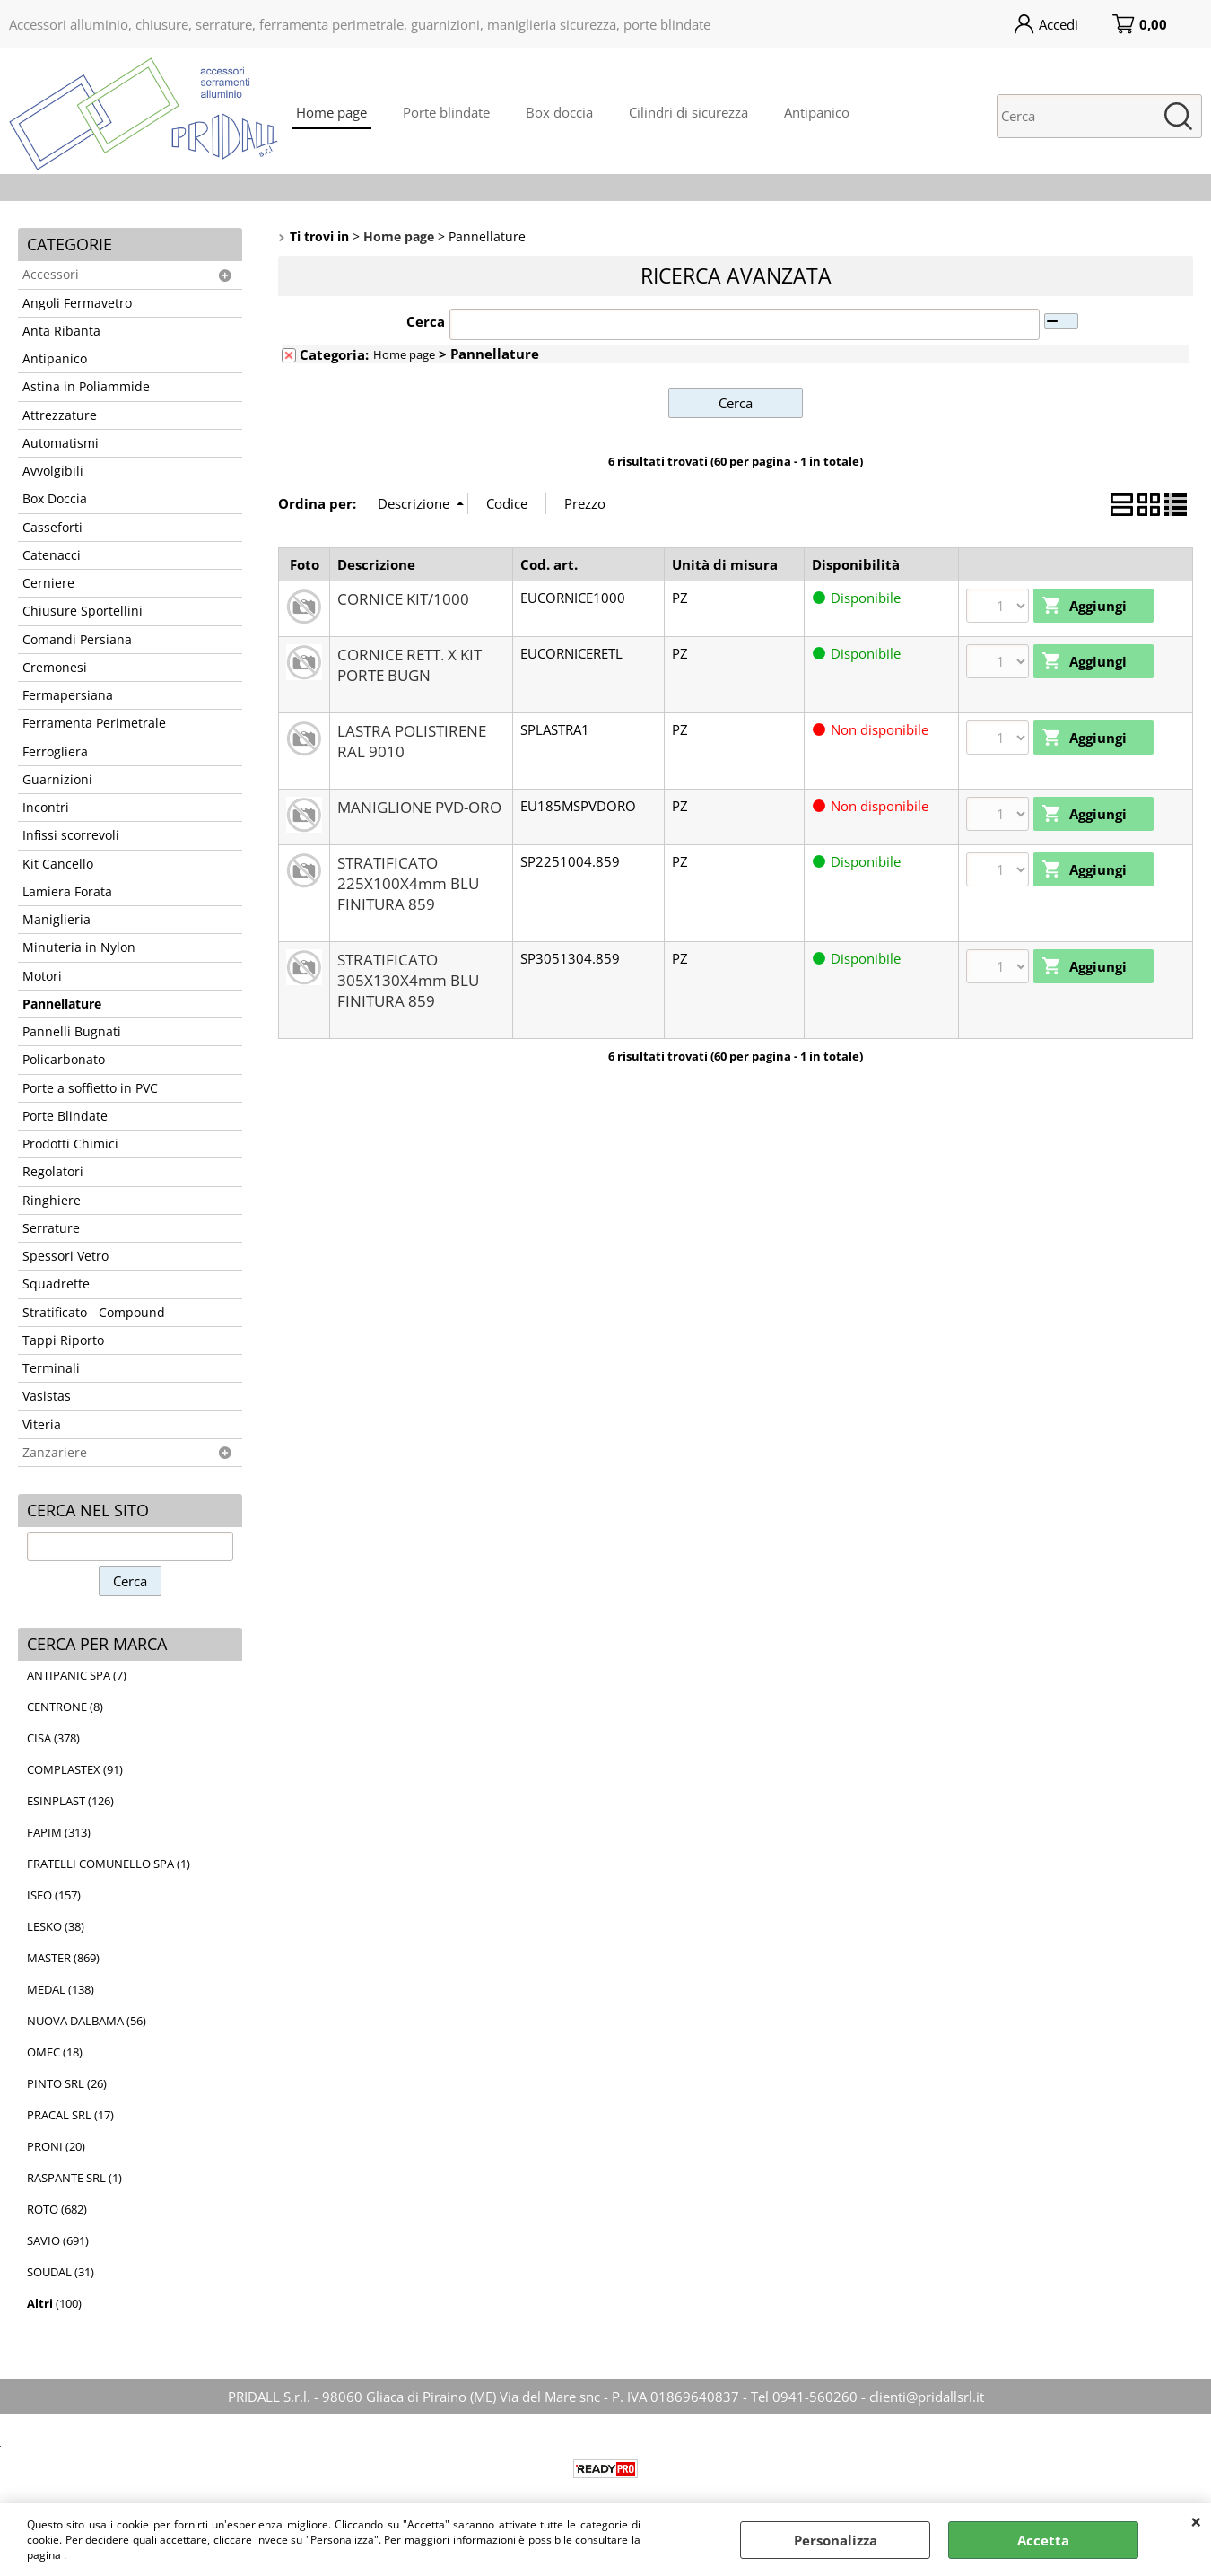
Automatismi (60, 443)
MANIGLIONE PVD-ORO (419, 807)
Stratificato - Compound (93, 1313)
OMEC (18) (55, 2052)
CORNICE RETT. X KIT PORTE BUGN (409, 664)
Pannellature (61, 1004)
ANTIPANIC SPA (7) (76, 1675)
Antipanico (816, 112)
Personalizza (835, 2540)
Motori (42, 976)
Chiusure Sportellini (82, 611)
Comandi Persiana (77, 640)
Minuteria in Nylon (78, 947)
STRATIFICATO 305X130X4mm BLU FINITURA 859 (408, 980)
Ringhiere (51, 1200)
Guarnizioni (57, 780)
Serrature (51, 1228)
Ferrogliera (55, 752)
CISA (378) (53, 1738)
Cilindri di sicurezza (688, 112)
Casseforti (52, 528)
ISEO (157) (54, 1895)
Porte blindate (446, 112)
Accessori (50, 274)
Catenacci (51, 555)
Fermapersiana (67, 695)
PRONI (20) (56, 2146)
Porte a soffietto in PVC (90, 1088)
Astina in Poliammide (86, 387)
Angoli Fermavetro (77, 303)
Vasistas (46, 1396)
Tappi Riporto (63, 1340)
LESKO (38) (55, 1926)
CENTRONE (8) (65, 1706)
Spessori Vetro (65, 1256)
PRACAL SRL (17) (70, 2115)
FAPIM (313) (59, 1832)
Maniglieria (56, 920)
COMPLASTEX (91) (75, 1769)
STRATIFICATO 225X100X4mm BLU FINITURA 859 (408, 883)
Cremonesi (54, 667)
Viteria (41, 1425)
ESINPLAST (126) (70, 1801)
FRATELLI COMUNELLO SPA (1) (108, 1864)
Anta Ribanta (61, 331)
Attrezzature (59, 415)
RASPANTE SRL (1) (74, 2178)
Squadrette (56, 1284)
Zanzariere (54, 1453)
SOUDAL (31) (60, 2272)
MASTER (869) (63, 1958)
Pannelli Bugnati (71, 1032)
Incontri (45, 807)
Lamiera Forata (67, 892)
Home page (331, 112)
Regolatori (52, 1172)
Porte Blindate (65, 1116)
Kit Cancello (57, 864)
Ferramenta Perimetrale (94, 723)
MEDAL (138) (60, 1989)
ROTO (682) (57, 2209)
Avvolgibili (52, 471)
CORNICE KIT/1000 (403, 599)
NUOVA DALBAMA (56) (86, 2021)
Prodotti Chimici (70, 1144)
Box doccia (559, 112)
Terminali (51, 1368)
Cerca (425, 321)
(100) (54, 2303)
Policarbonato (63, 1060)
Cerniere (48, 583)
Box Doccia (54, 499)
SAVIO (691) (58, 2240)
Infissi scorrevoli (70, 835)
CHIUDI (1196, 2521)
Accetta (1043, 2540)
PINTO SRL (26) (67, 2083)
